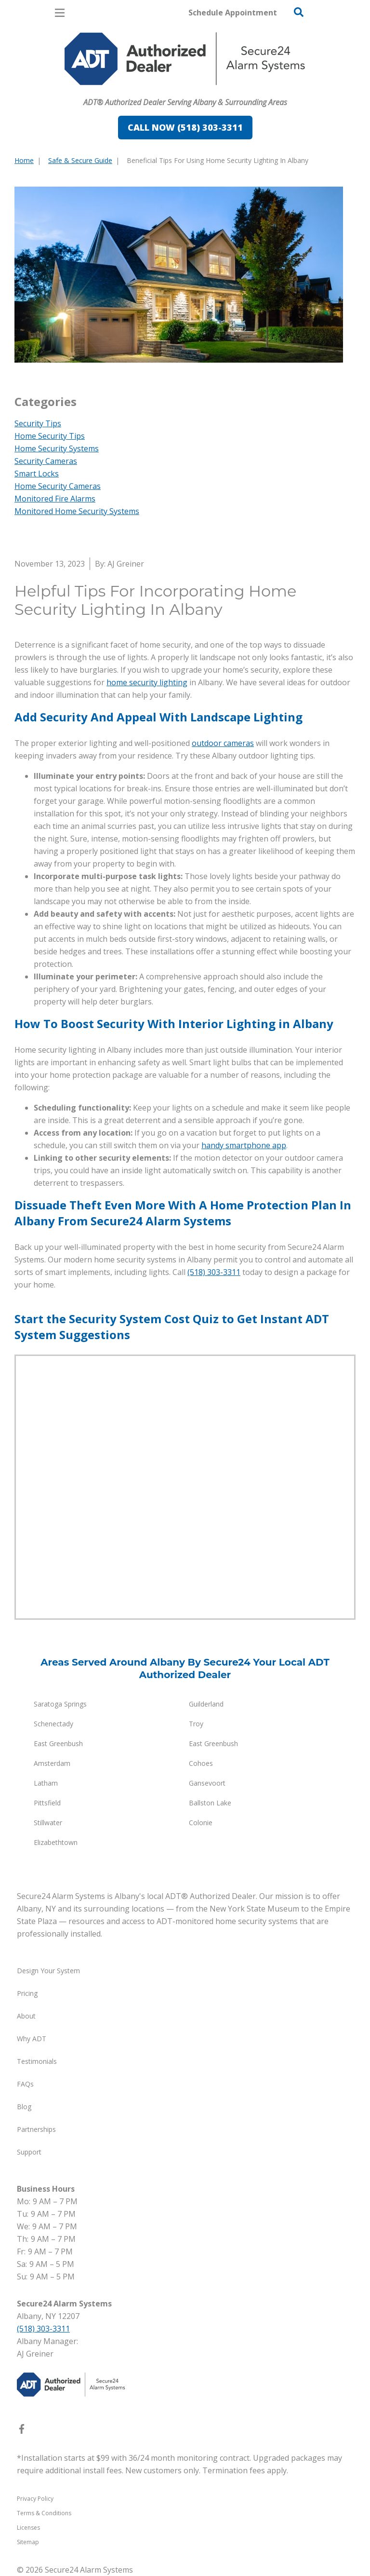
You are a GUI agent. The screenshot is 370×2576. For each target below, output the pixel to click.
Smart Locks (36, 473)
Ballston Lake (210, 1802)
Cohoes (201, 1763)
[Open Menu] (60, 12)
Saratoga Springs (60, 1703)
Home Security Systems (56, 448)
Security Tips (37, 423)
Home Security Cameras (57, 486)
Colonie (200, 1822)
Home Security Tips (49, 436)
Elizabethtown (56, 1842)
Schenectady (53, 1723)
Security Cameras (45, 461)
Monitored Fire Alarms (54, 498)
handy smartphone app (243, 1145)
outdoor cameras (223, 743)
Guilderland (206, 1703)
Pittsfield (47, 1802)
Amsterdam (52, 1763)
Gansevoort (207, 1783)
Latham (46, 1783)
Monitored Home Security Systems (76, 511)
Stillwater (48, 1822)
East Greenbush (58, 1743)
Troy (196, 1723)
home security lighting (146, 682)
